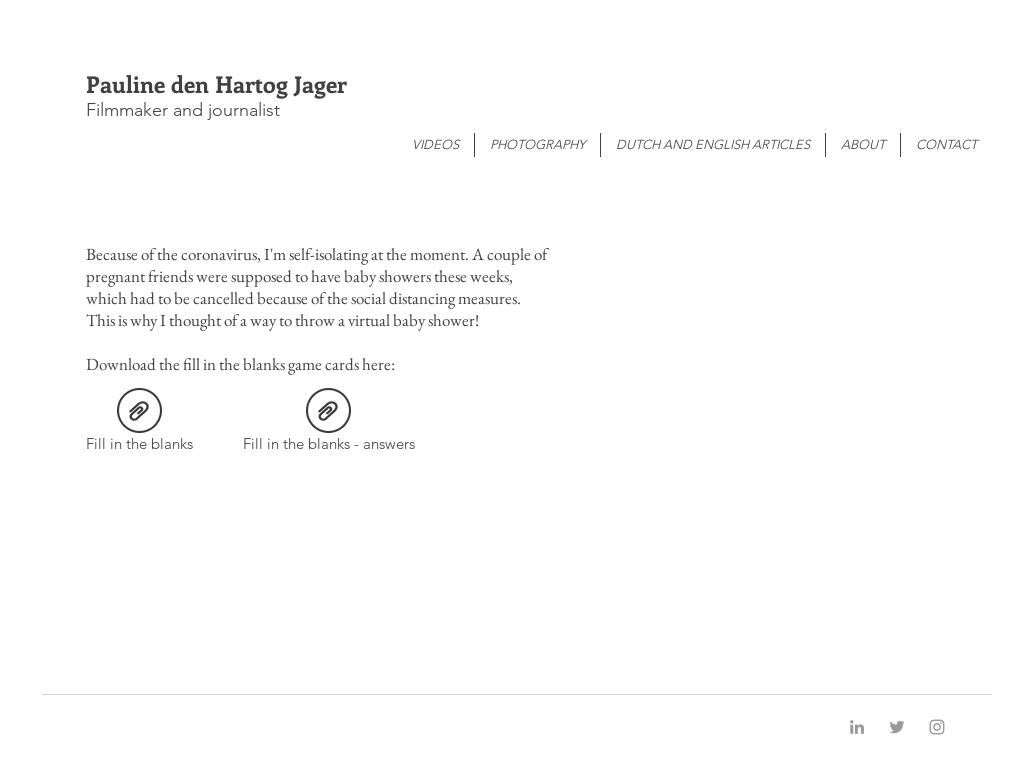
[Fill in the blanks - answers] (328, 423)
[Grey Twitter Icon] (897, 727)
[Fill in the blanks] (139, 423)
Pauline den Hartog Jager (216, 83)
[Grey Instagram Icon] (937, 727)
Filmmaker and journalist (183, 110)
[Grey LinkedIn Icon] (857, 727)
